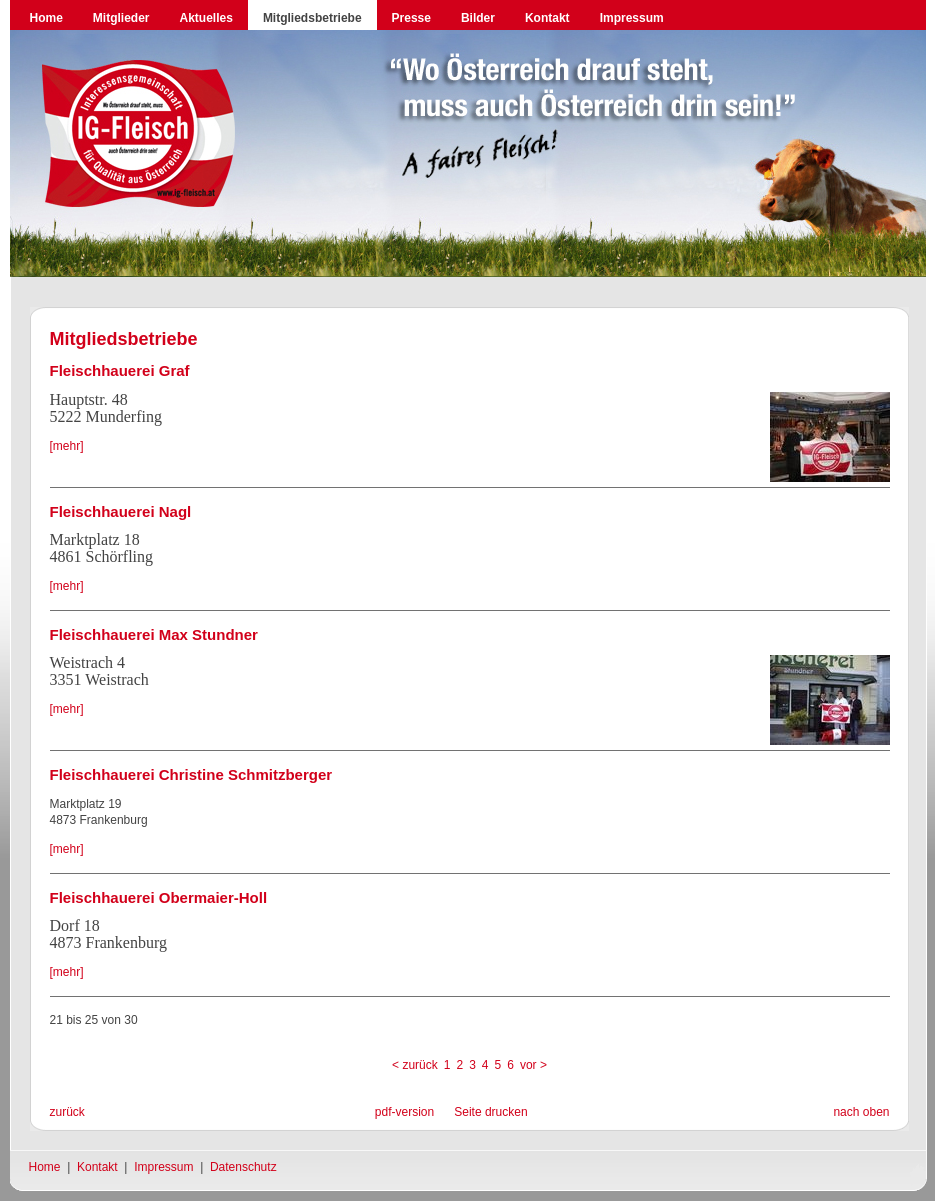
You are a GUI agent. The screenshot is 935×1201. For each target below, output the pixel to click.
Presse (411, 18)
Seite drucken (490, 1112)
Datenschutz (243, 1167)
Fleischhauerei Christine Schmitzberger (191, 774)
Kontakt (547, 18)
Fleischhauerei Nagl (121, 511)
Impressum (632, 18)
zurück (67, 1112)
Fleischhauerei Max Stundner (154, 634)
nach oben (861, 1112)
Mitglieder (121, 18)
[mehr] (67, 446)
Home (46, 18)
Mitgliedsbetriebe (312, 18)
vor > (533, 1065)
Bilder (478, 18)
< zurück (415, 1065)
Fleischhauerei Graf (120, 370)
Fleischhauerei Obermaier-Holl (159, 897)
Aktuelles (206, 18)
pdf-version (404, 1112)
